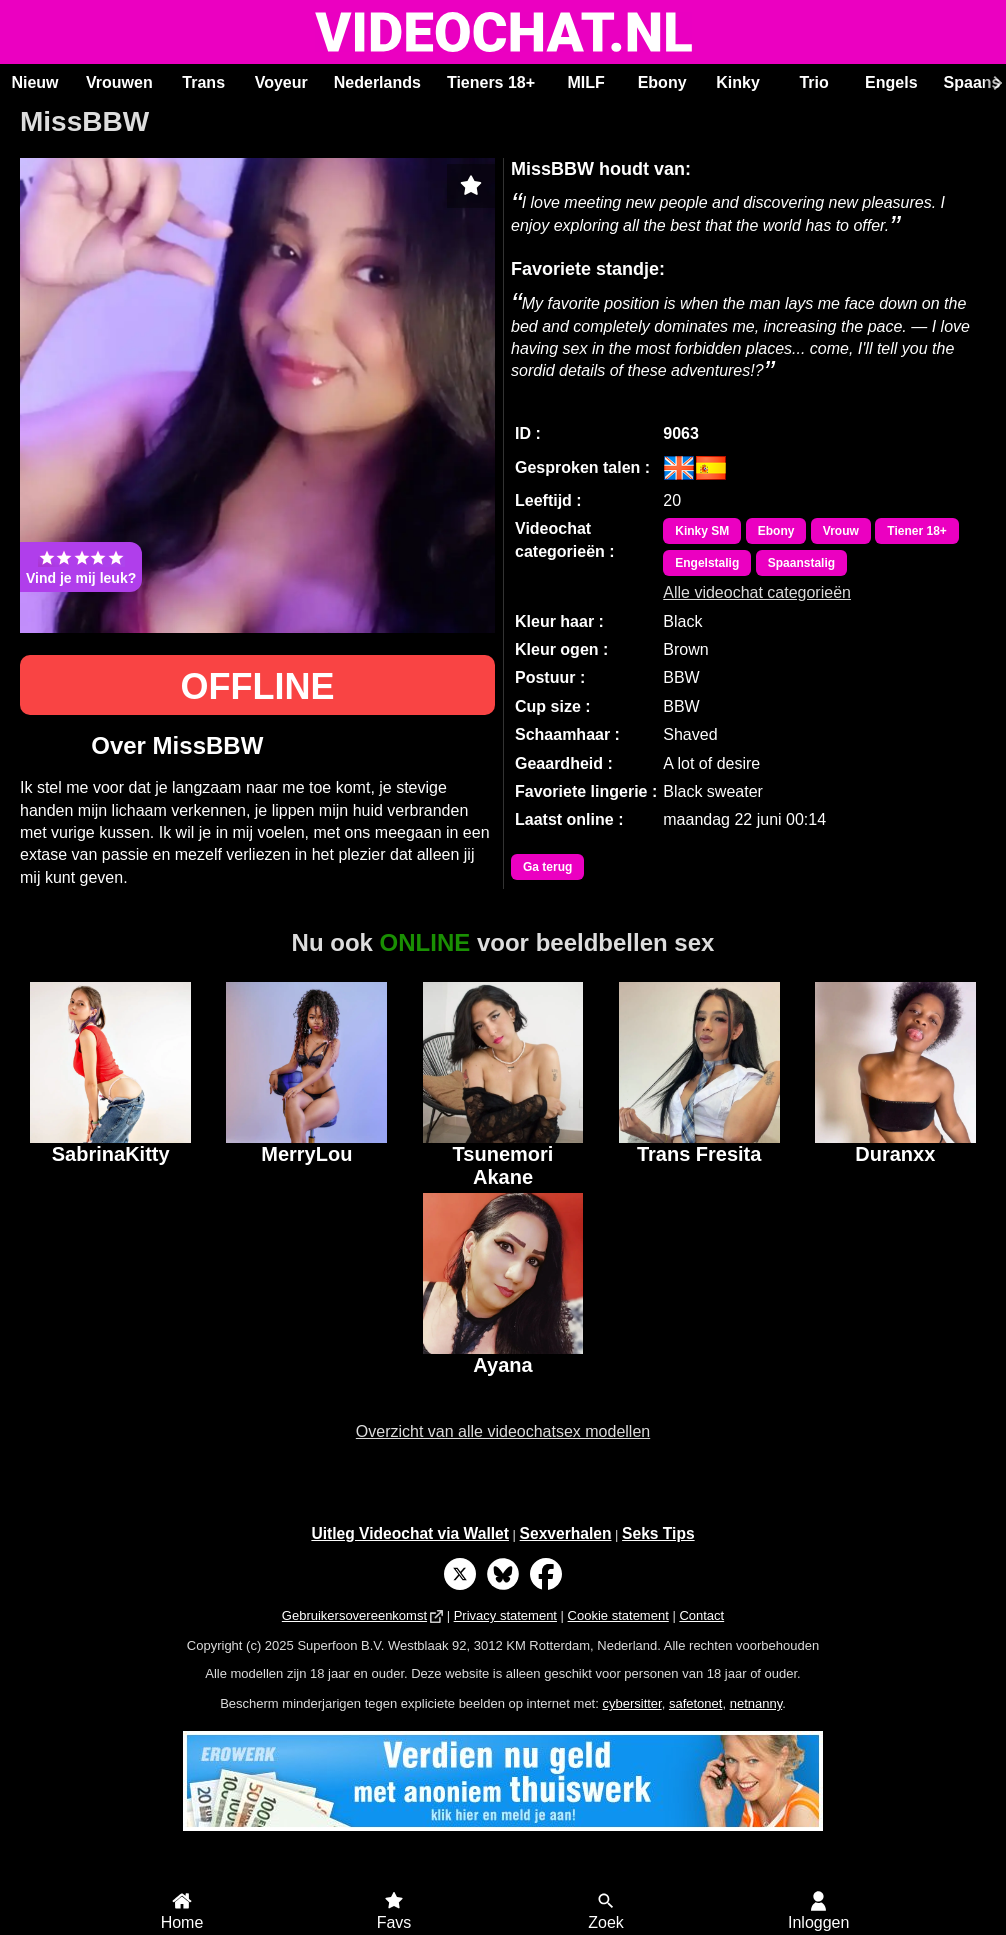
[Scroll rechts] (995, 83)
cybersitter (631, 1703)
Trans (203, 82)
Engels (891, 82)
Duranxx (895, 1154)
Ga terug (547, 867)
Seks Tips (658, 1533)
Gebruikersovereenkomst (354, 1615)
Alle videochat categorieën (757, 592)
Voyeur (281, 82)
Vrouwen (119, 82)
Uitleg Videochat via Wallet (410, 1533)
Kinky (738, 82)
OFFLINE (258, 686)
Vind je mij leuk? (81, 567)
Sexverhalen (566, 1533)
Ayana (502, 1365)
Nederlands (377, 82)
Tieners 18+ (491, 82)
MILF (585, 82)
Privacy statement (505, 1615)
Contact (701, 1615)
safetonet (696, 1703)
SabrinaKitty (111, 1154)
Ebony (662, 82)
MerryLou (306, 1154)
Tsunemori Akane (503, 1163)
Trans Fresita (699, 1154)
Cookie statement (618, 1615)
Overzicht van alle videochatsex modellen (503, 1431)
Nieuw (34, 82)
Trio (813, 82)
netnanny (756, 1703)
